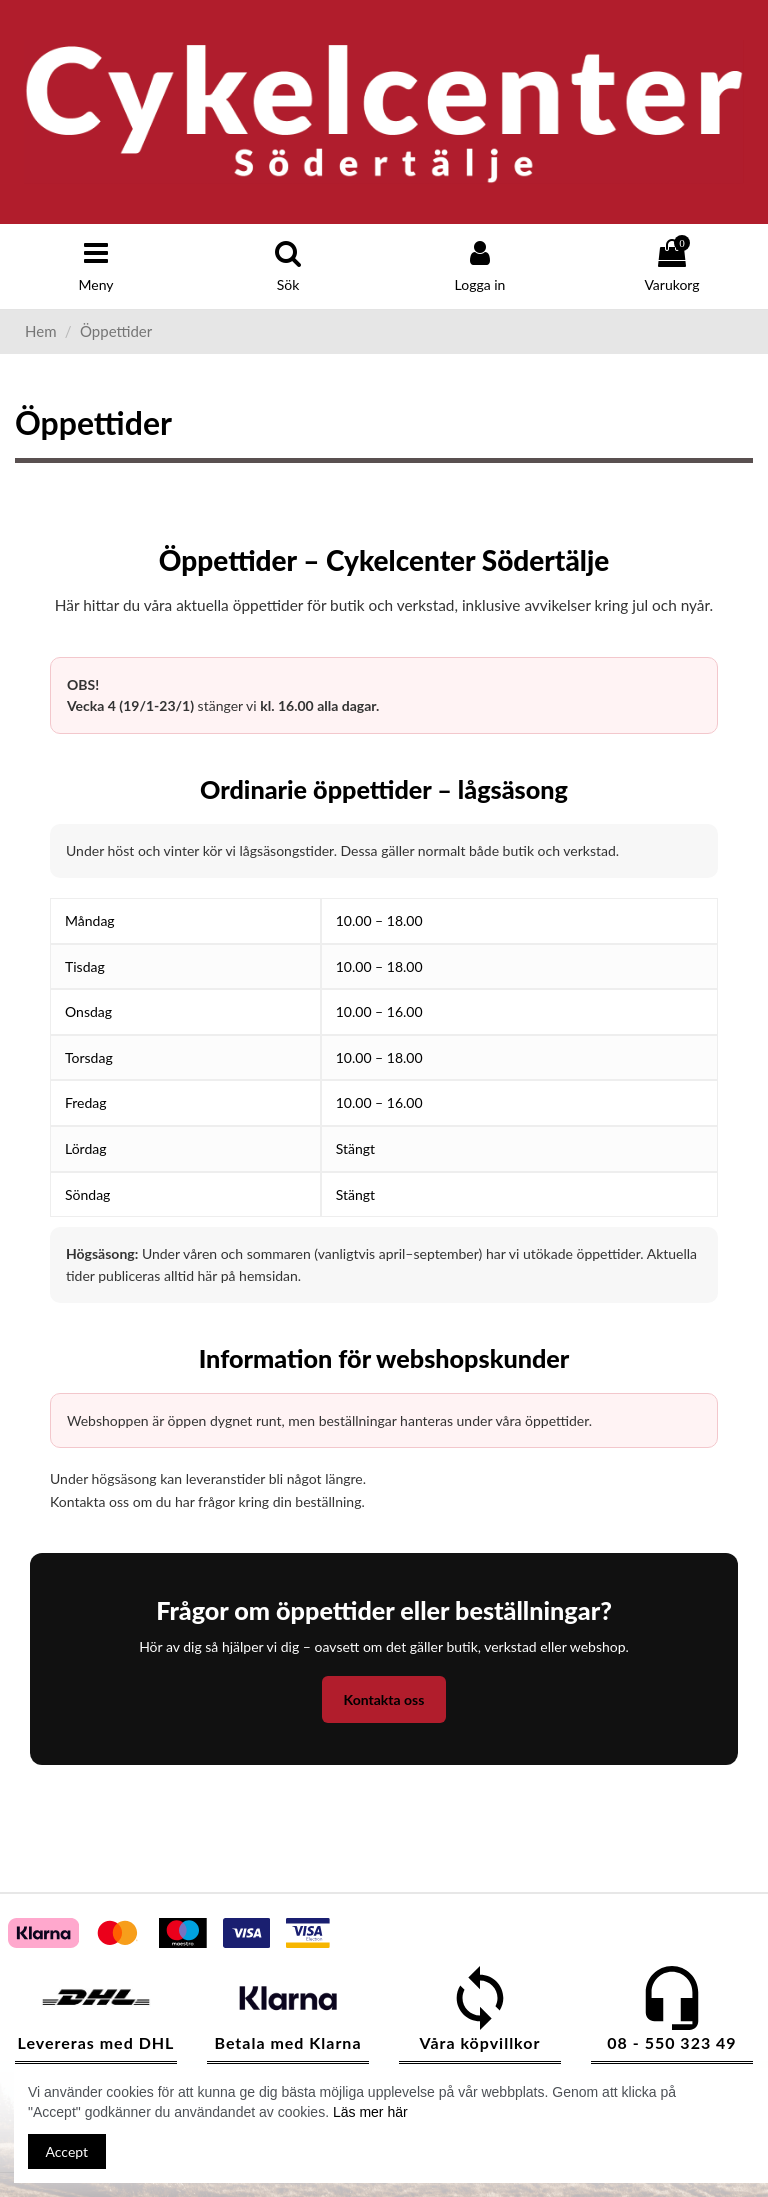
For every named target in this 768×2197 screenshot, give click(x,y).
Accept (67, 2151)
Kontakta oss (384, 1699)
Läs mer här (370, 2112)
